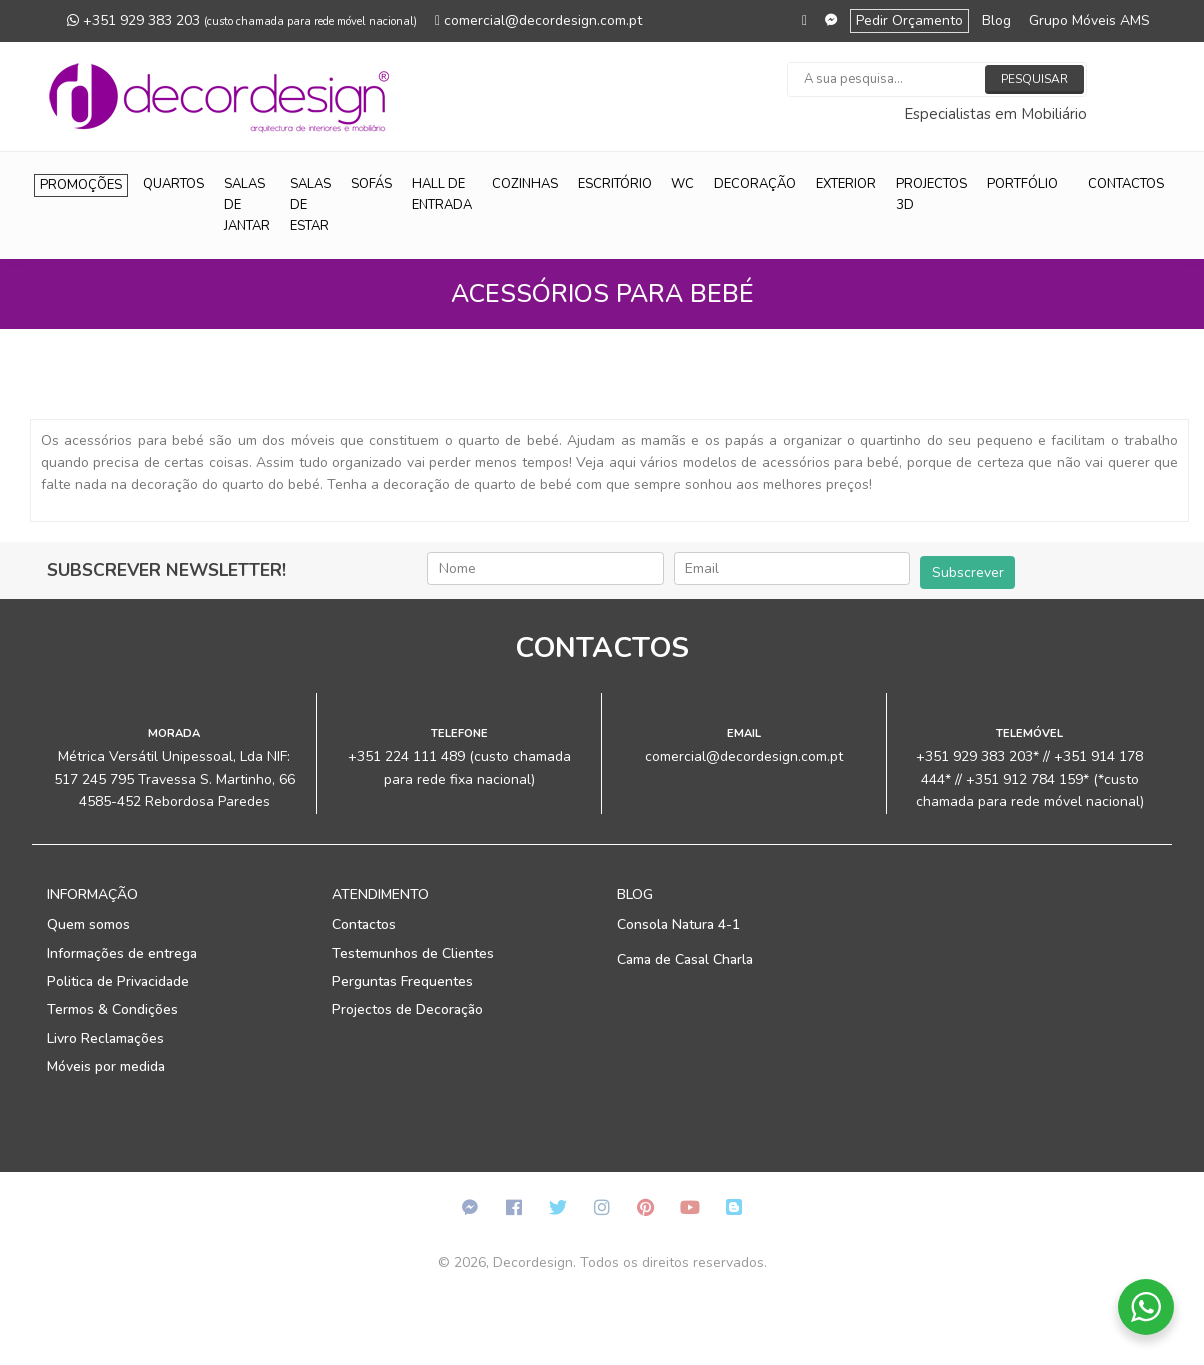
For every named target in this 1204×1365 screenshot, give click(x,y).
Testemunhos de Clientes (413, 953)
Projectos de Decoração (407, 1009)
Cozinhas (525, 184)
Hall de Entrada (442, 194)
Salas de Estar (310, 205)
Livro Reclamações (105, 1038)
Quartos (173, 184)
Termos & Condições (112, 1009)
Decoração (755, 184)
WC (682, 184)
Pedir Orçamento (909, 20)
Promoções (81, 185)
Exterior (846, 184)
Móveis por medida (106, 1066)
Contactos (1126, 184)
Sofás (371, 184)
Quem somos (88, 924)
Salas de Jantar (247, 205)
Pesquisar (1034, 79)
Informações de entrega (122, 953)
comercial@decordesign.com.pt (538, 20)
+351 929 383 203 (242, 20)
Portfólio (1022, 184)
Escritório (615, 184)
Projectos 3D (931, 194)
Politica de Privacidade (118, 981)
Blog (996, 20)
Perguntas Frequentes (402, 981)
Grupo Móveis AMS (1089, 20)
